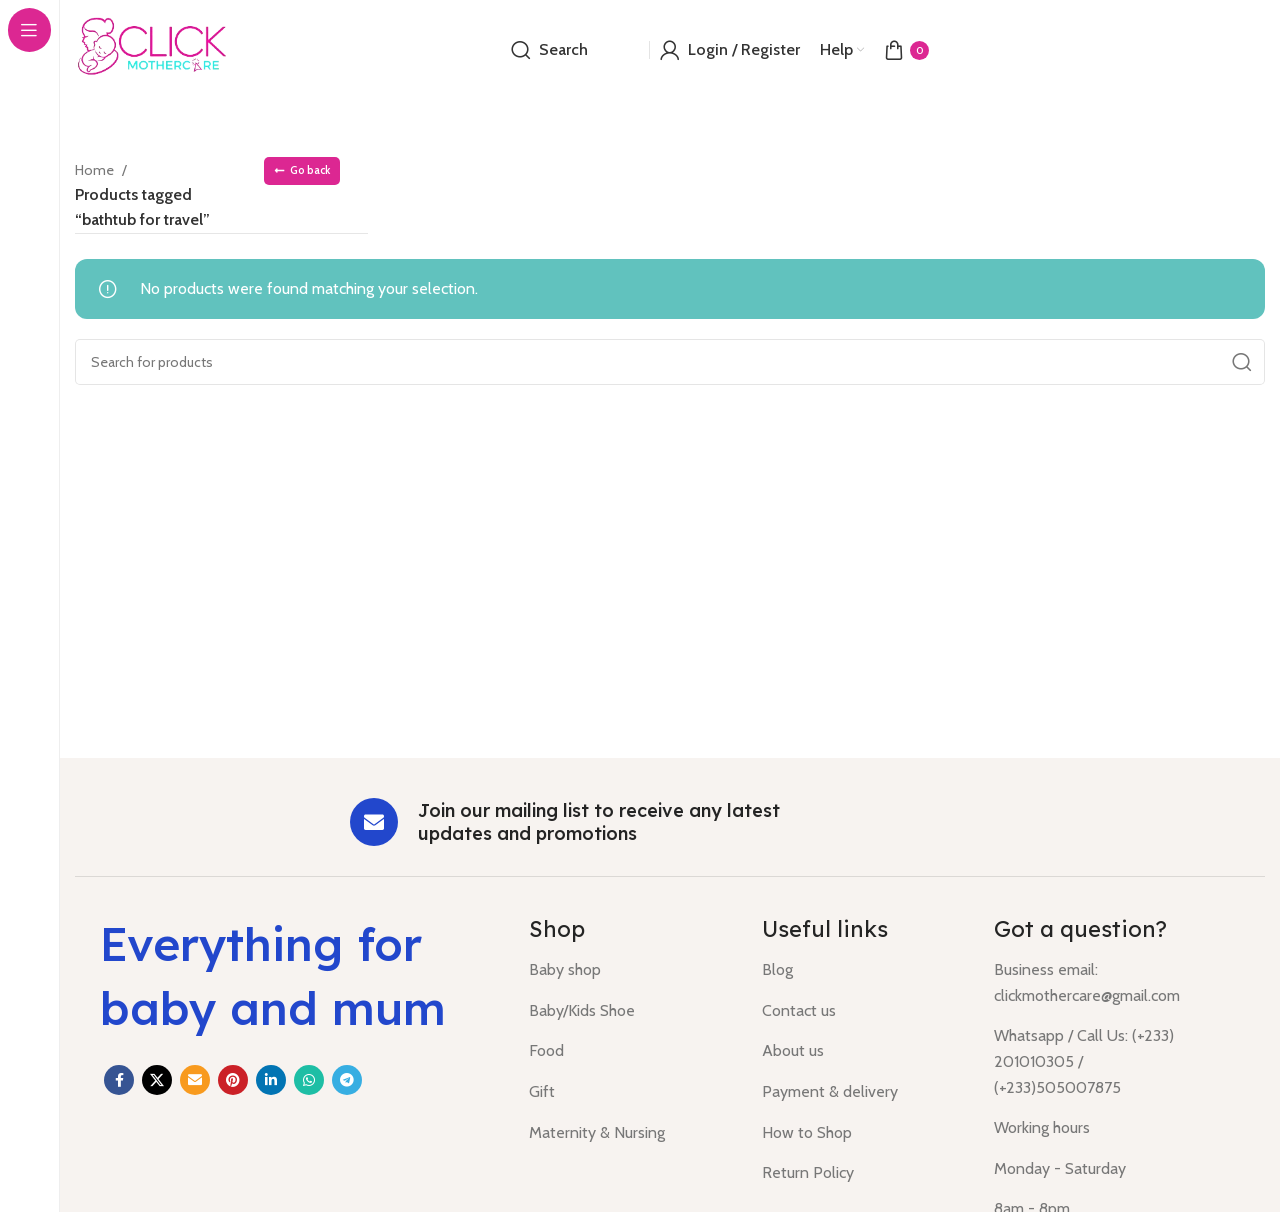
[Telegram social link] (347, 1080)
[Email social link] (195, 1080)
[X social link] (157, 1080)
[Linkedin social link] (271, 1080)
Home (98, 169)
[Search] (549, 50)
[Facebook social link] (119, 1080)
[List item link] (630, 970)
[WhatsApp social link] (309, 1080)
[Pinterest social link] (233, 1080)
